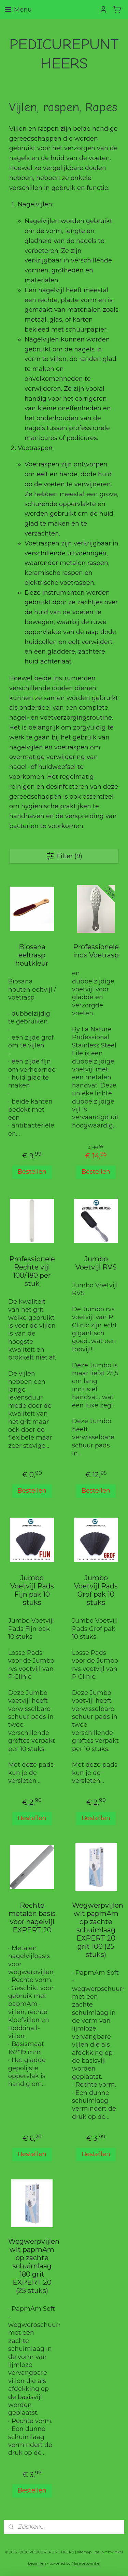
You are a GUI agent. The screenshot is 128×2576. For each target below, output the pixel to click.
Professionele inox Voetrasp (96, 951)
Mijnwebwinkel (86, 2563)
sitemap (84, 2552)
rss (97, 2552)
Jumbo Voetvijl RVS (96, 1263)
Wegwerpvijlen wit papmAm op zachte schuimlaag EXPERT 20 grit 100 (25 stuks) (96, 1930)
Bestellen (32, 1171)
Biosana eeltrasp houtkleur (31, 955)
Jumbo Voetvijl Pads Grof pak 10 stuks (96, 1590)
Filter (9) (64, 856)
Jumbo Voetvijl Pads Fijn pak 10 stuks (32, 1590)
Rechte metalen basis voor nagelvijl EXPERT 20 (32, 1917)
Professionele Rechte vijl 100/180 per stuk (32, 1271)
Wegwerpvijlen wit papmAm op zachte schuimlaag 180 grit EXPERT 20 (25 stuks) (32, 2266)
